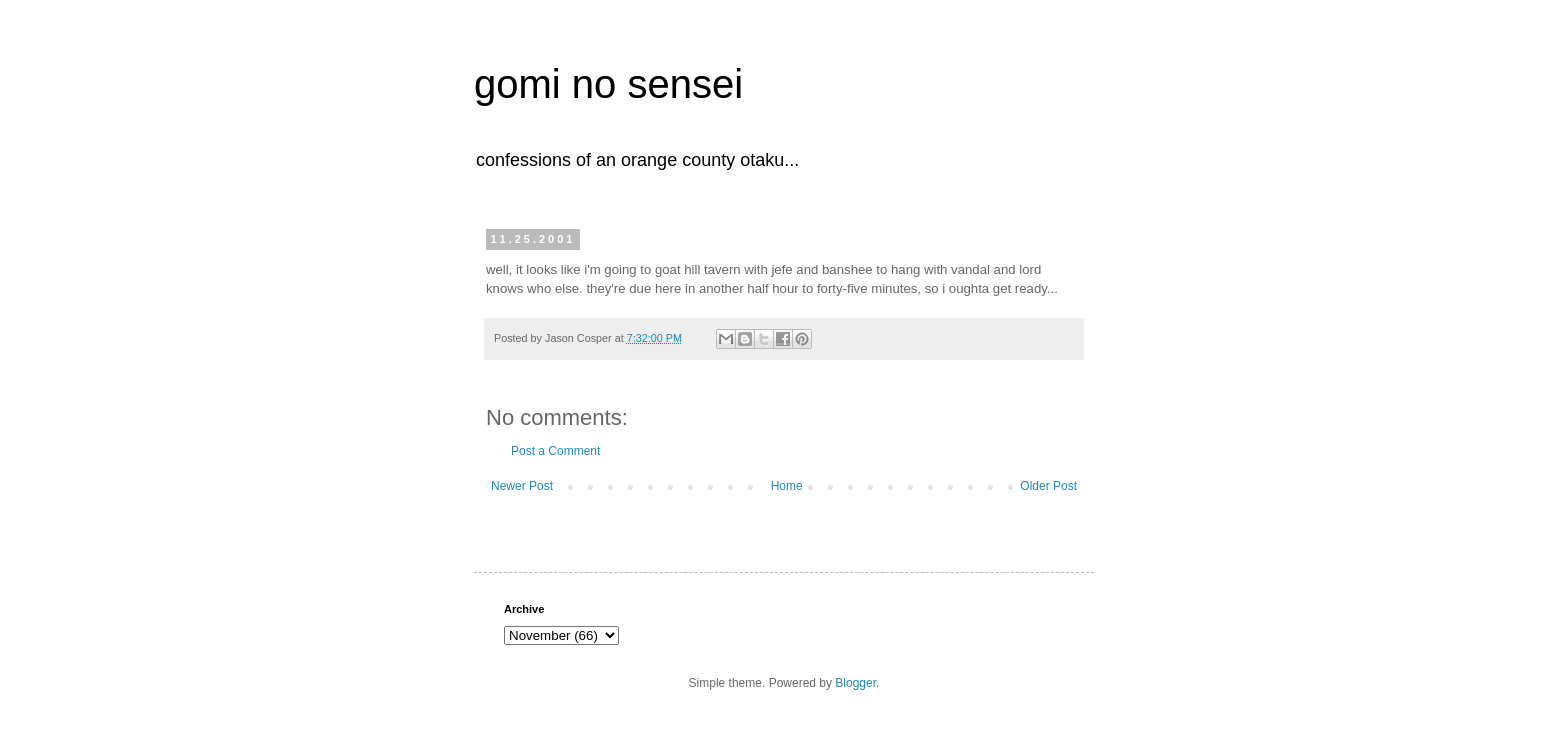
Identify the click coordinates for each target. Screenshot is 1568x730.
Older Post (1048, 486)
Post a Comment (555, 451)
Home (787, 486)
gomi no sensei (608, 84)
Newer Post (522, 486)
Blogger (855, 683)
